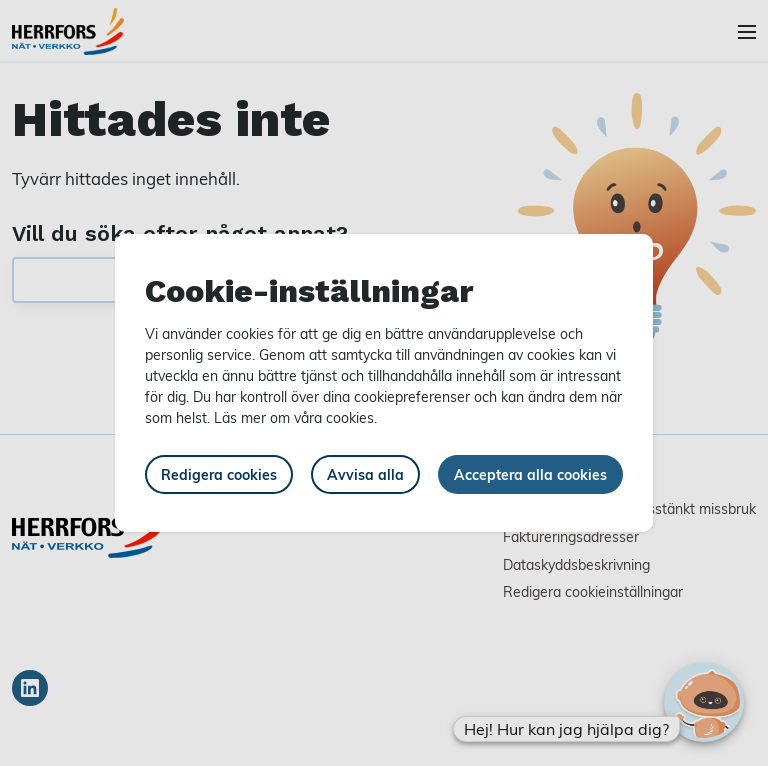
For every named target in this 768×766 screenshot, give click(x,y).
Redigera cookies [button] (219, 474)
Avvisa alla (365, 474)
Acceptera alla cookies (530, 474)
